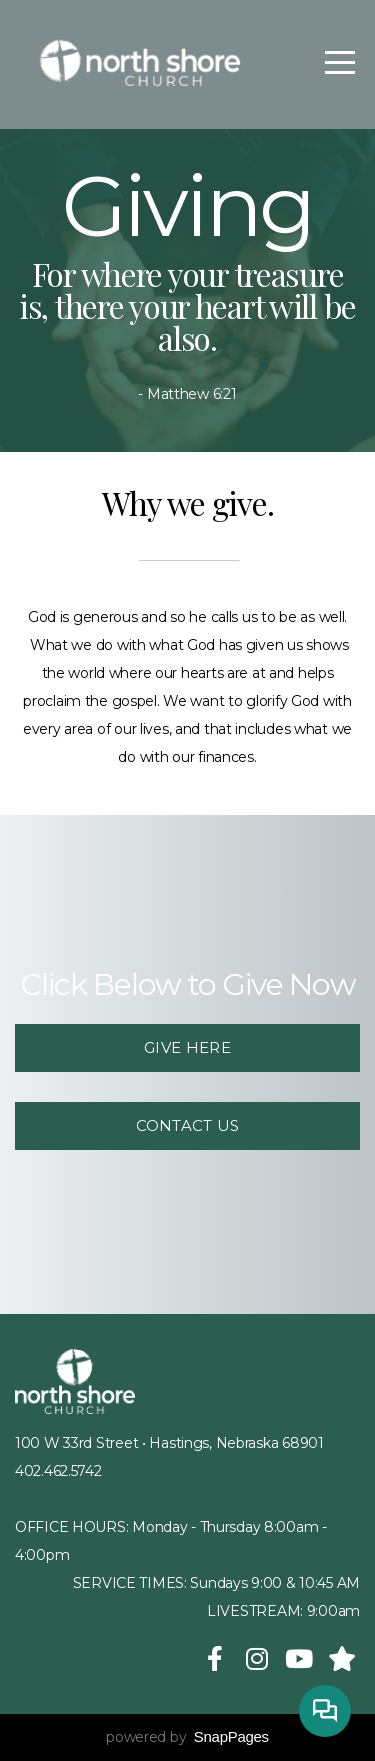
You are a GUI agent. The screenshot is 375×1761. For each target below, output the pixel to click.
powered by (187, 1737)
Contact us (188, 1125)
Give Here (187, 1047)
